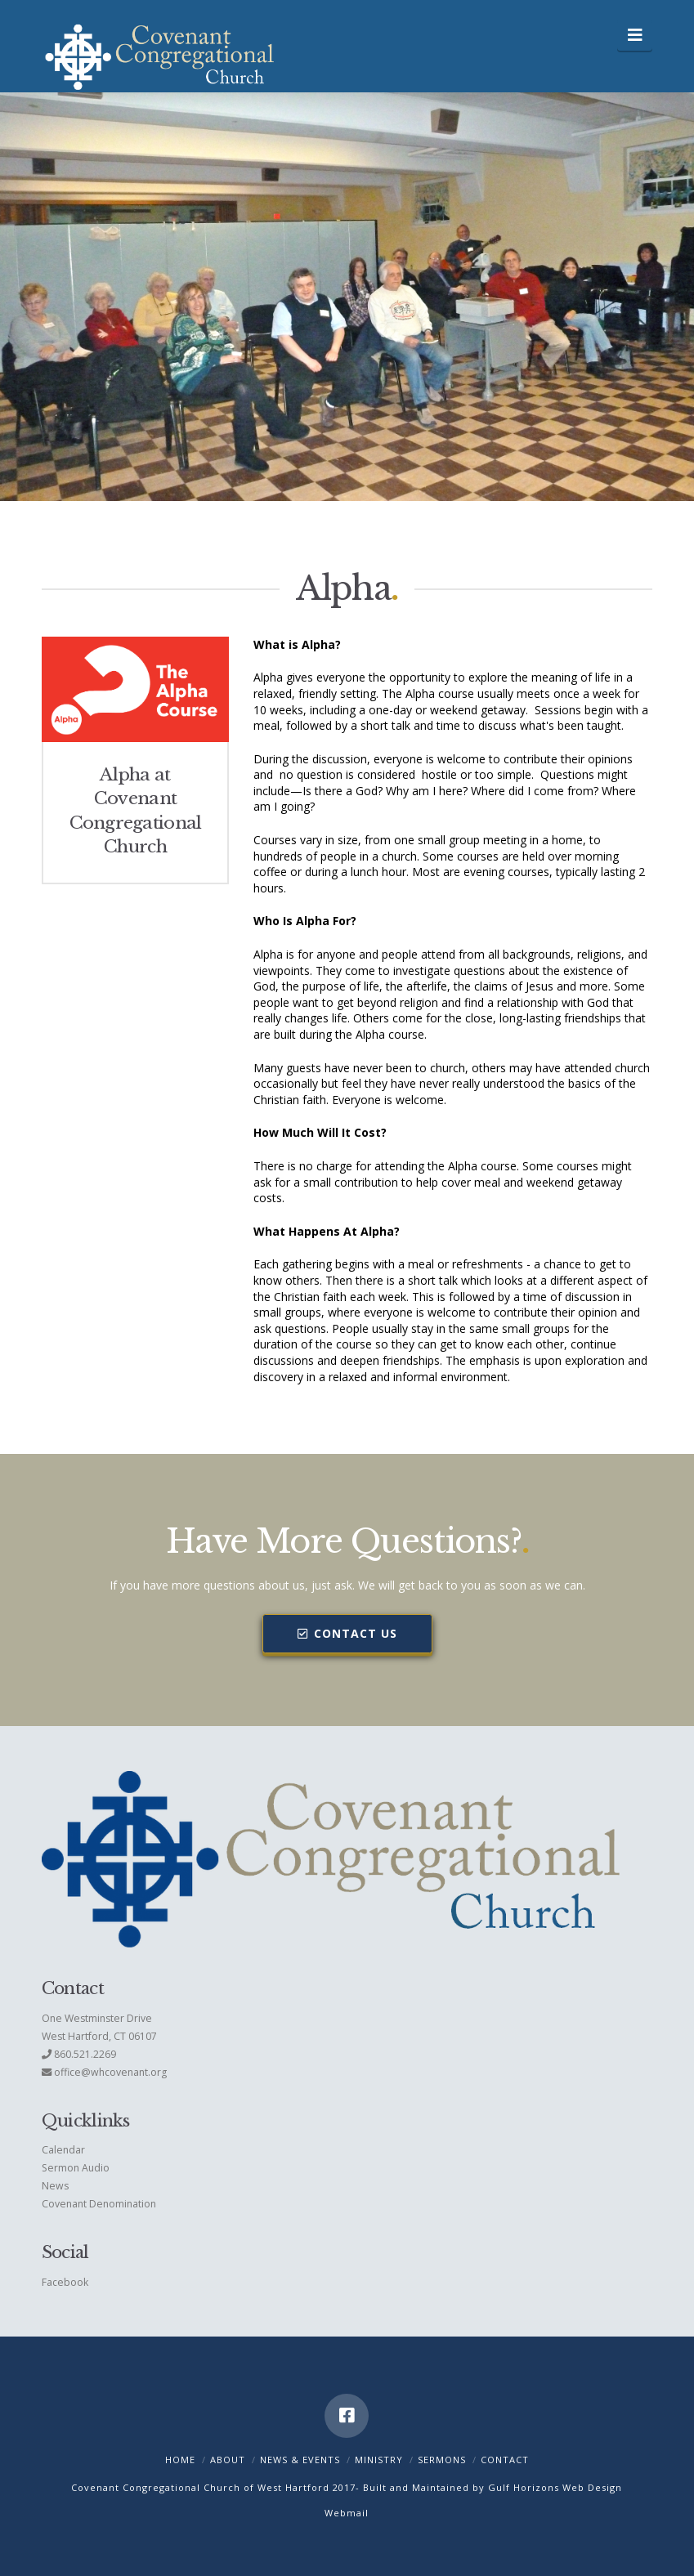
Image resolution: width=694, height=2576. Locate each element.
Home (180, 2459)
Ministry (379, 2459)
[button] (634, 35)
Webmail (347, 2513)
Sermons (442, 2459)
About (227, 2459)
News (55, 2186)
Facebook (65, 2282)
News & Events (300, 2459)
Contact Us (347, 1633)
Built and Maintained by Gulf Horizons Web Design (492, 2487)
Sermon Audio (76, 2168)
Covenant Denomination (99, 2204)
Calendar (63, 2150)
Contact (505, 2459)
